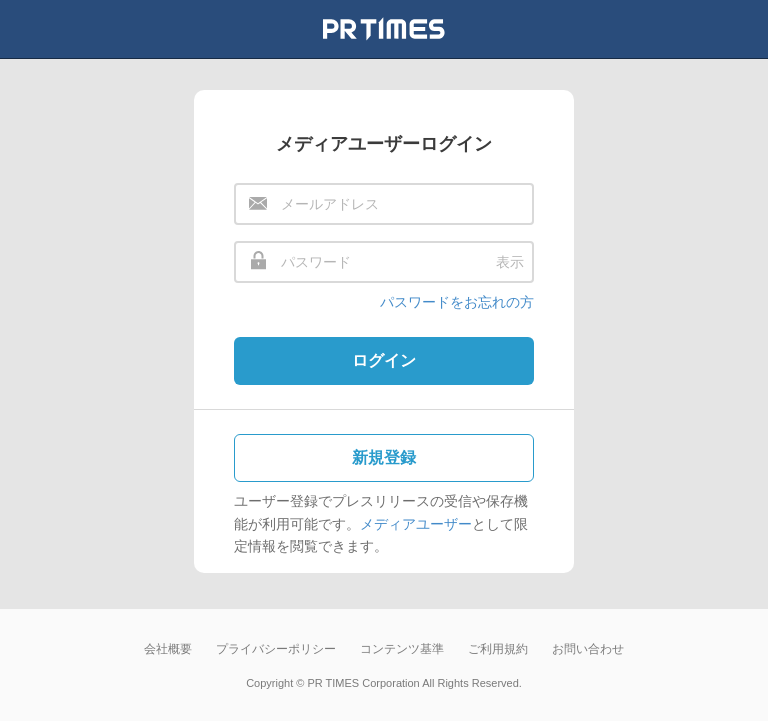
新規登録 (384, 457)
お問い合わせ (588, 649)
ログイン (384, 360)
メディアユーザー (416, 524)
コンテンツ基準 (402, 649)
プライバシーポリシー (276, 649)
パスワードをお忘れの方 (457, 302)
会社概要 (168, 649)
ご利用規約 (498, 649)
